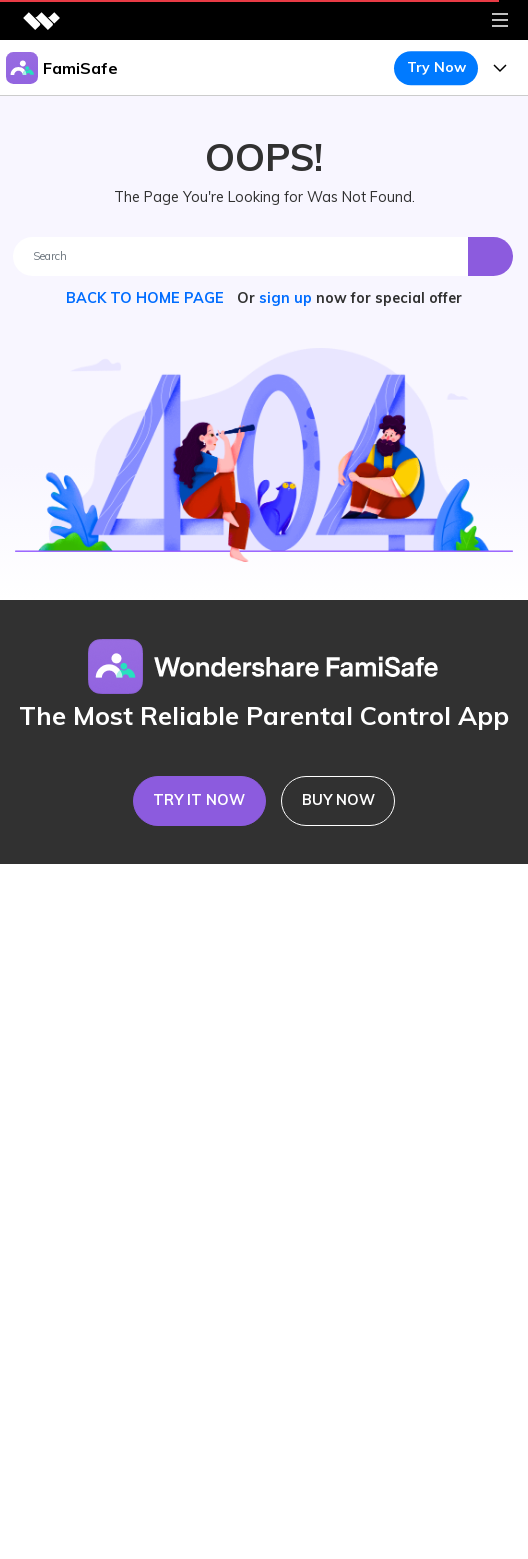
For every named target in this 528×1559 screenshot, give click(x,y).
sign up (285, 298)
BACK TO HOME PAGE (147, 298)
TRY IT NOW (199, 800)
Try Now (436, 67)
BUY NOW (338, 800)
